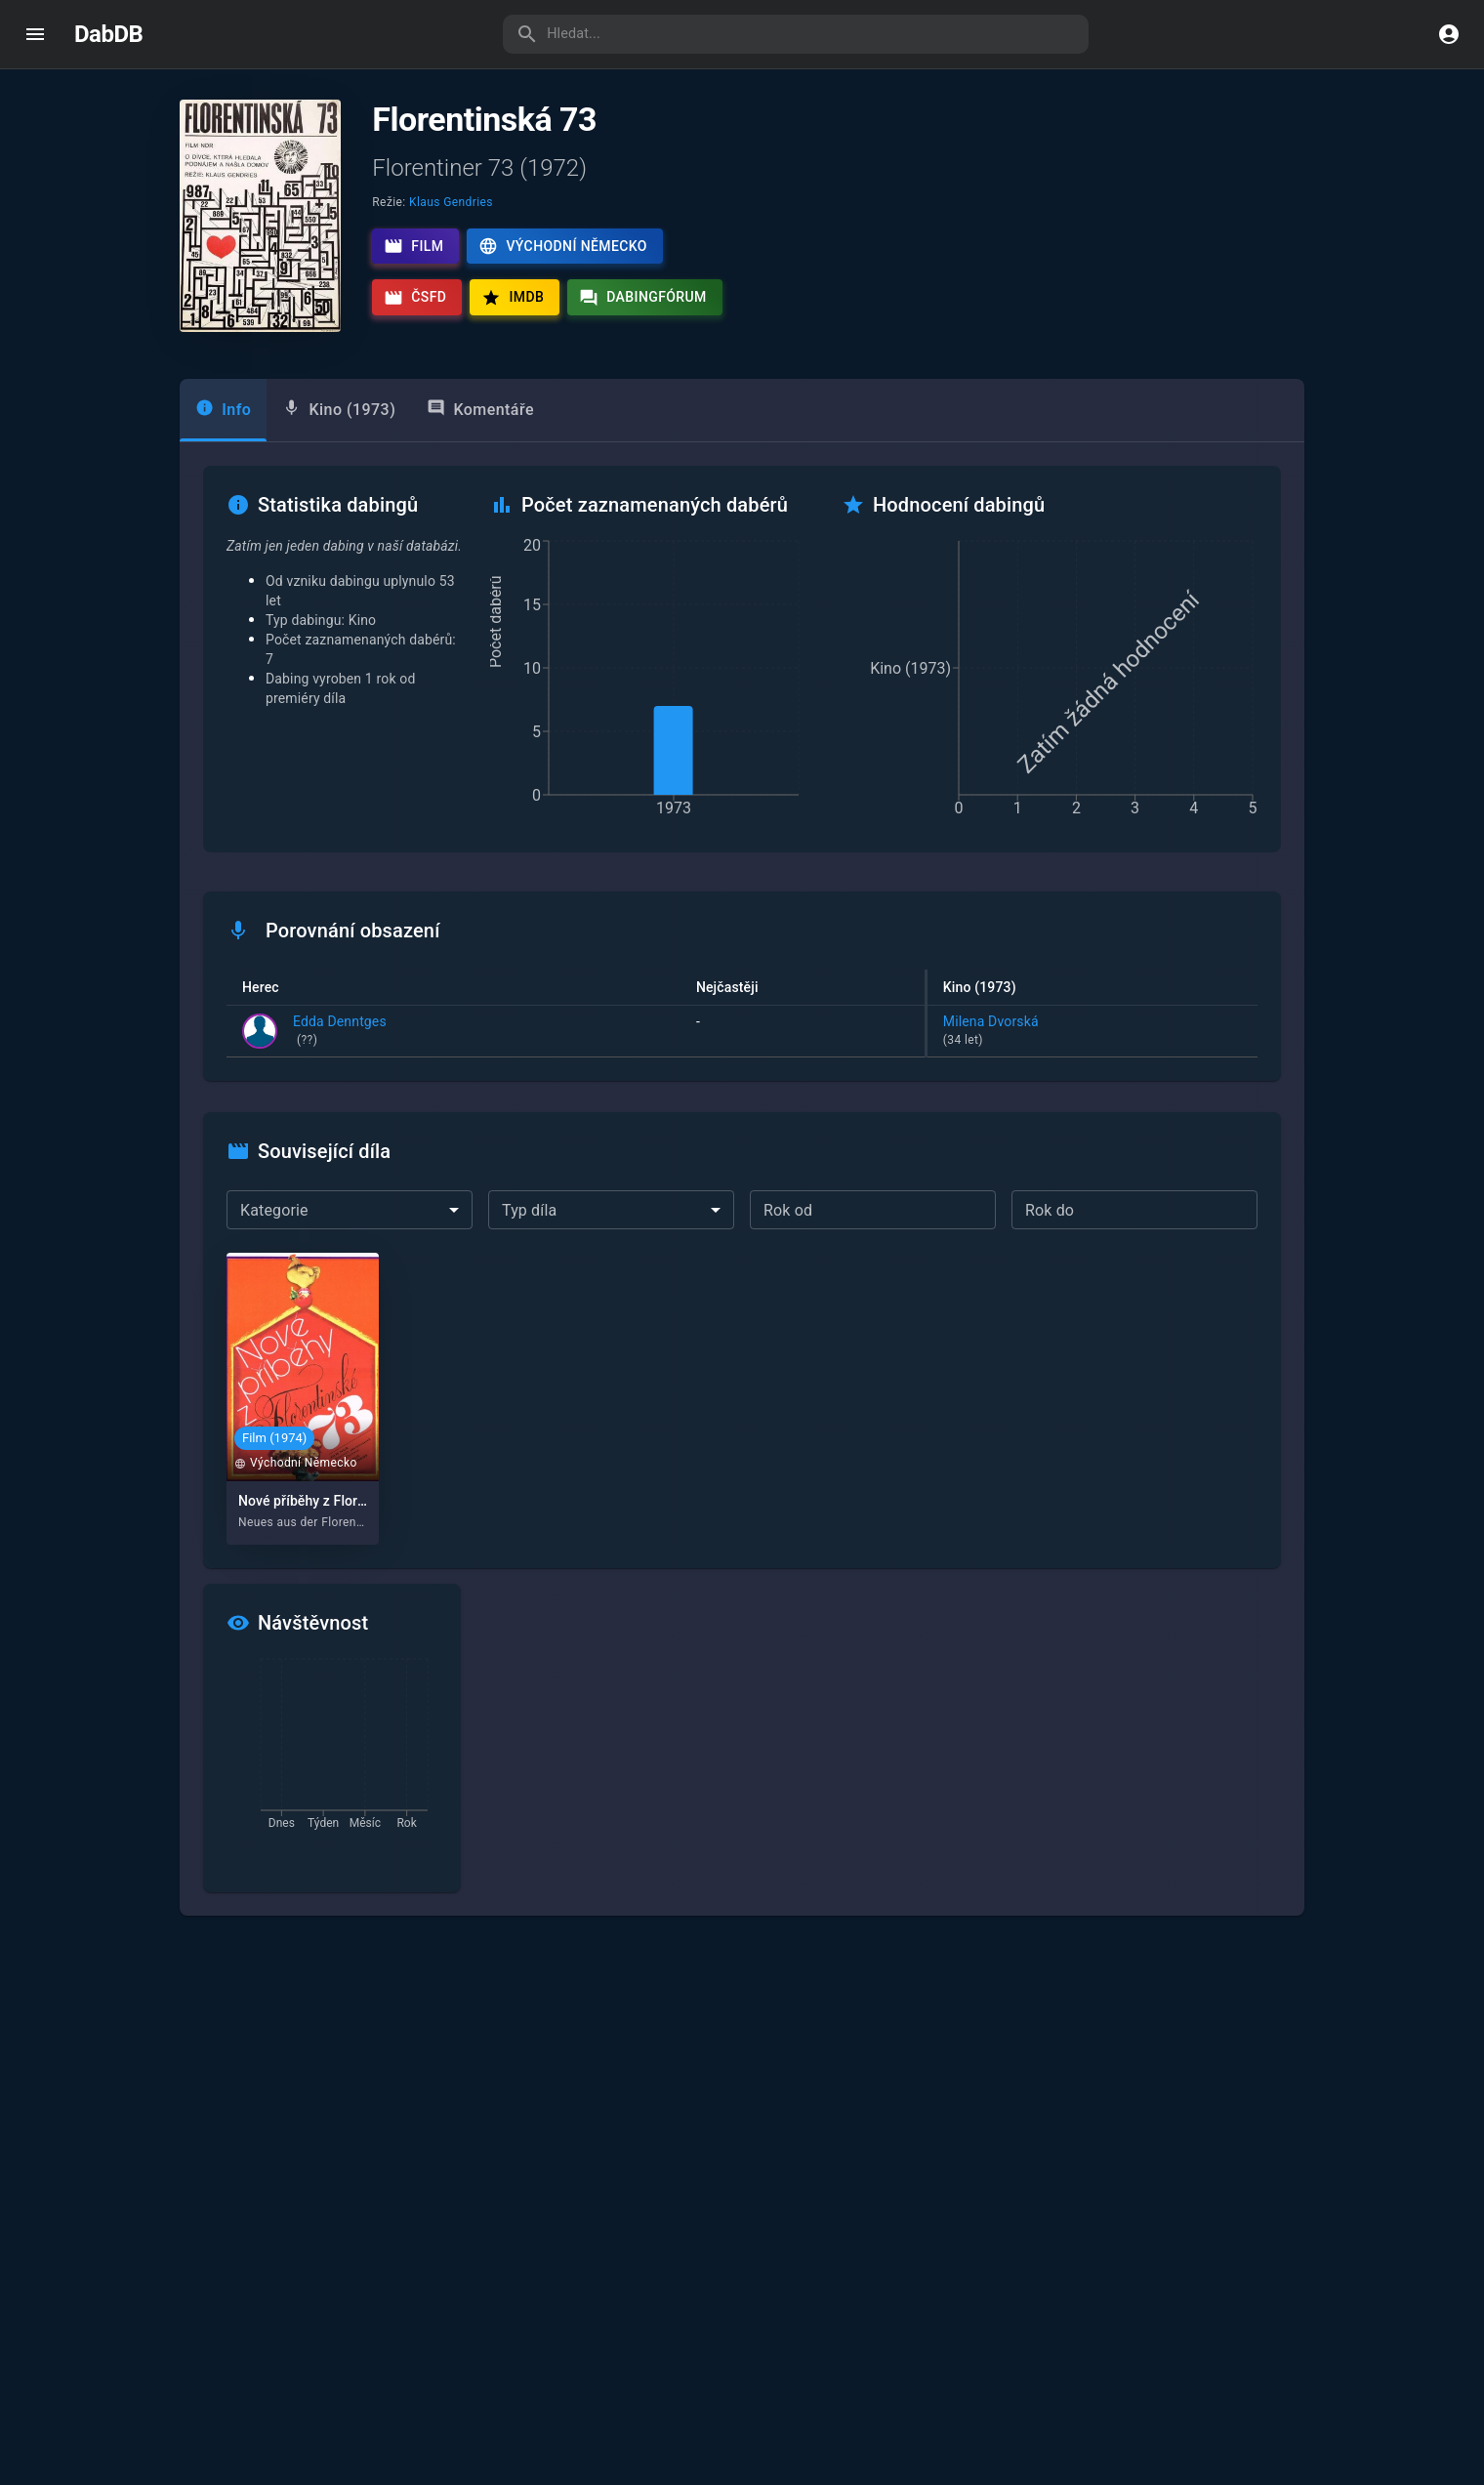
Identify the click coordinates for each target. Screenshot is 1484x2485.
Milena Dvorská (1092, 1032)
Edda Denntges (340, 1032)
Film (413, 246)
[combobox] (350, 1209)
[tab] (339, 410)
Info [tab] (223, 408)
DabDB (108, 34)
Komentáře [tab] (480, 408)
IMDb (512, 298)
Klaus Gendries (451, 202)
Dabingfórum (643, 298)
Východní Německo (562, 246)
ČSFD (415, 298)
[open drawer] (35, 34)
